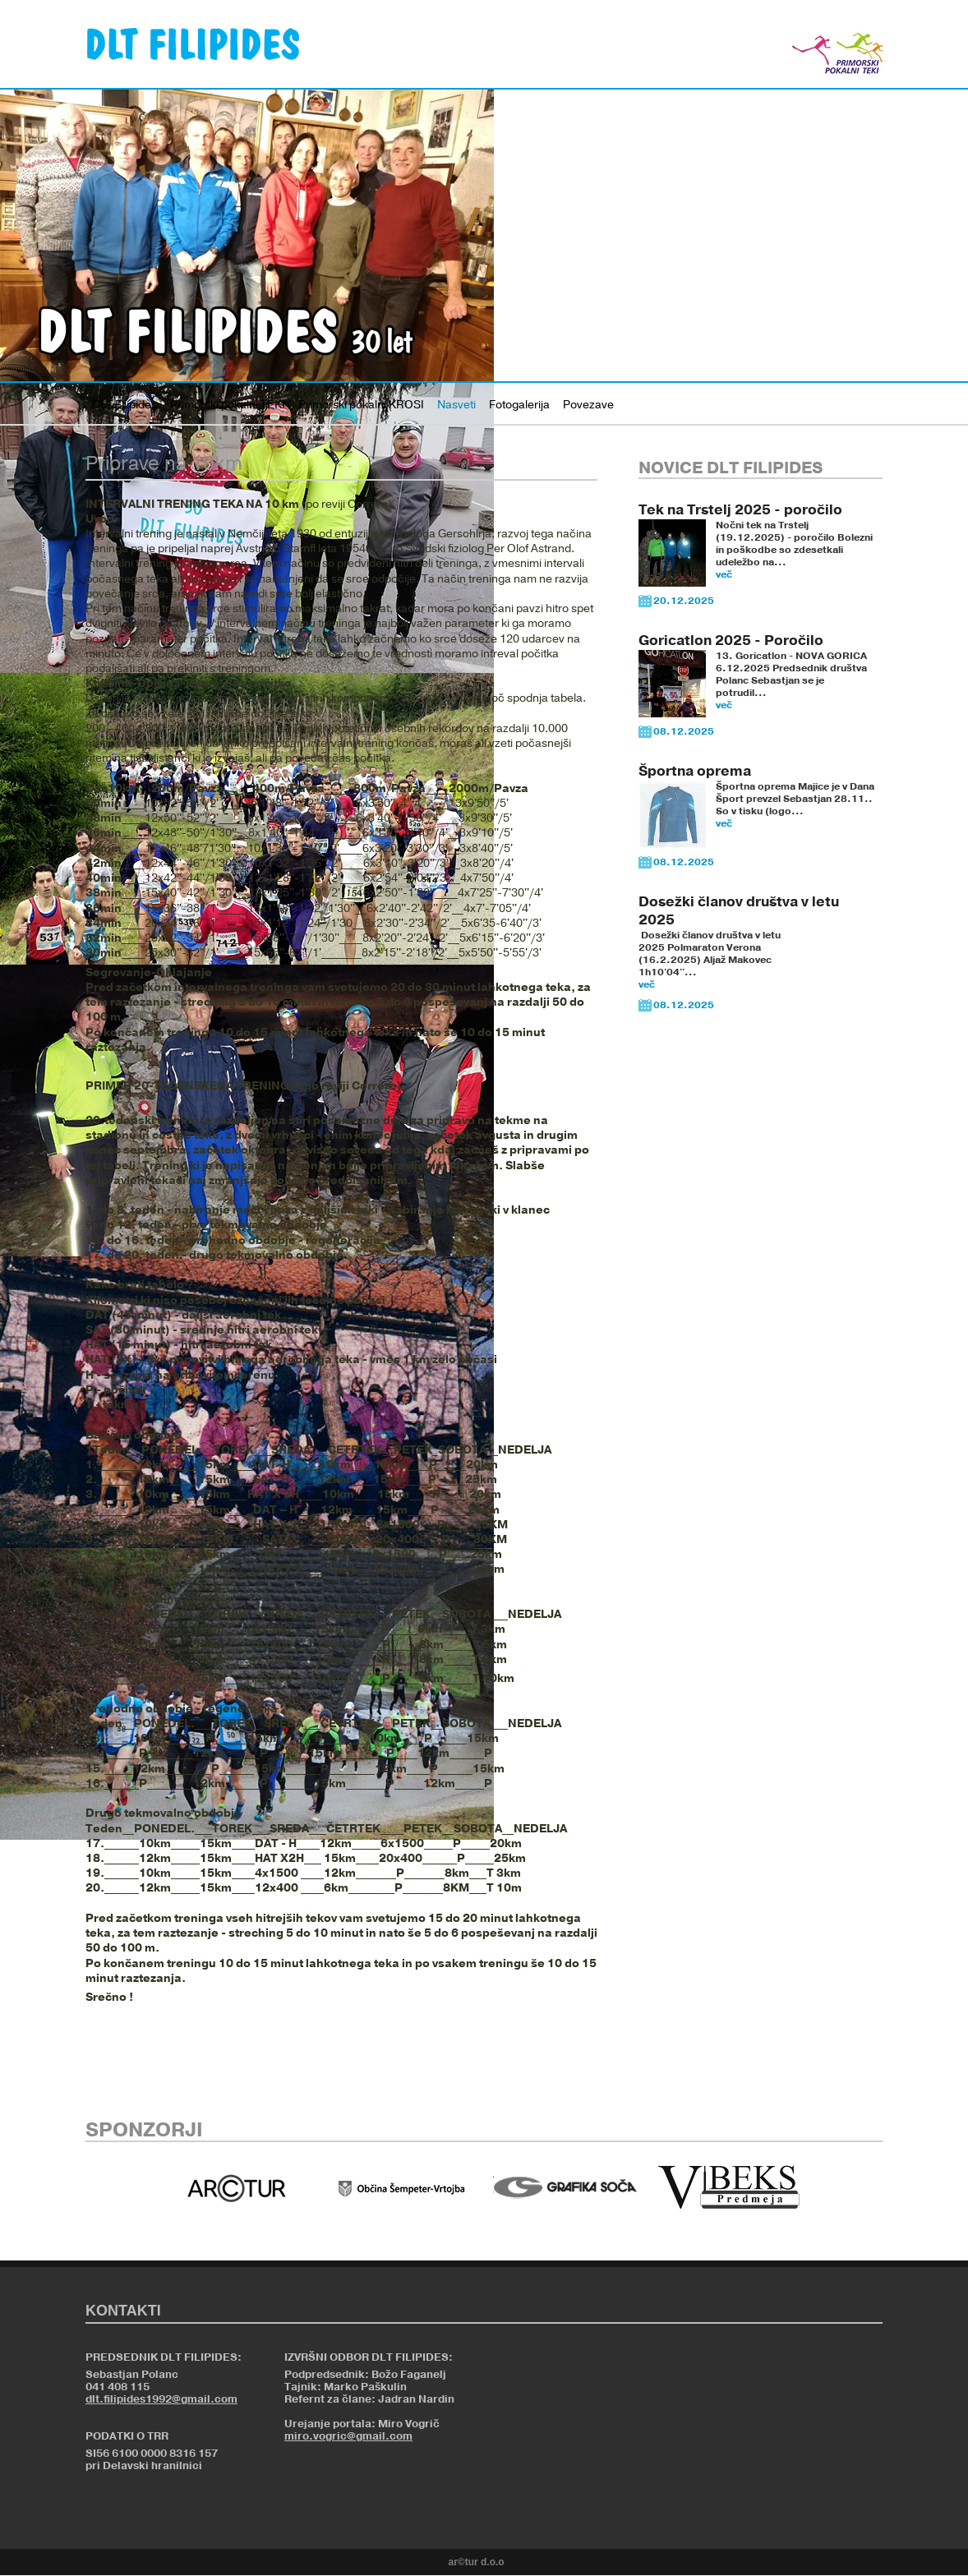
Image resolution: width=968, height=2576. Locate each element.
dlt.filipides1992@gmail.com (161, 2399)
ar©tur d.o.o (477, 2562)
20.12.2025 (683, 600)
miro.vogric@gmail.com (348, 2436)
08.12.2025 (683, 731)
